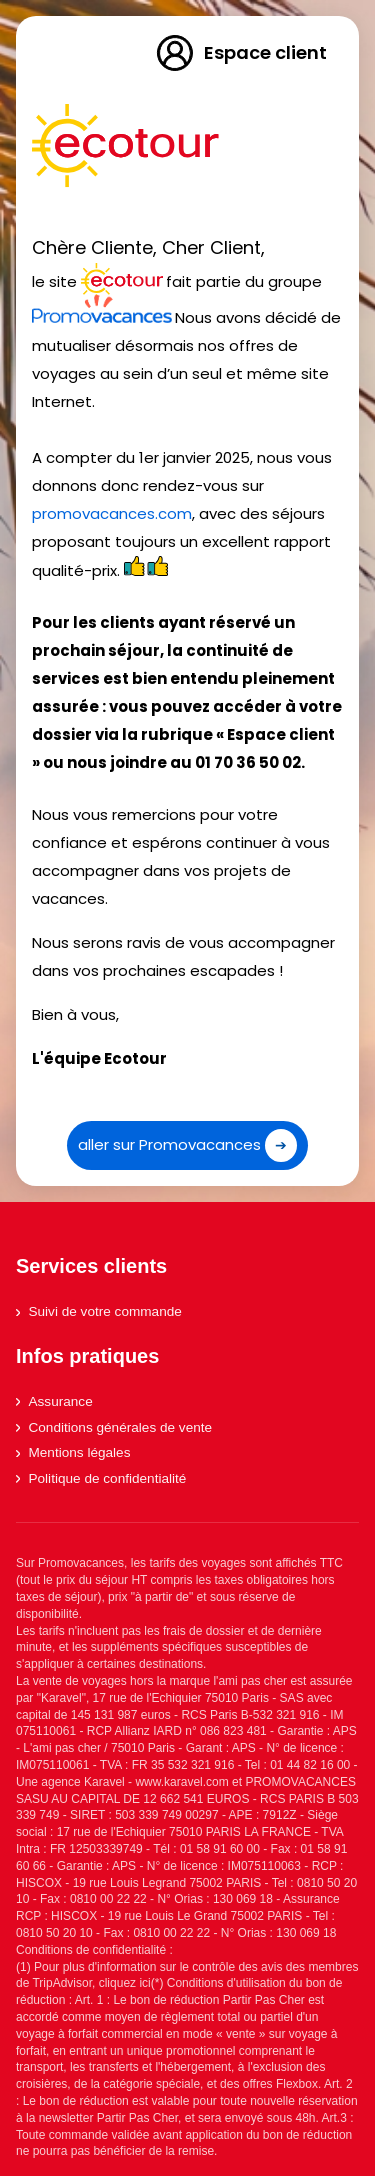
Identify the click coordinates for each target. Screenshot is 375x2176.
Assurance (54, 1401)
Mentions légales (73, 1452)
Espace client (240, 53)
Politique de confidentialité (101, 1478)
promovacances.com (112, 513)
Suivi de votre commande (99, 1311)
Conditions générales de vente (114, 1427)
